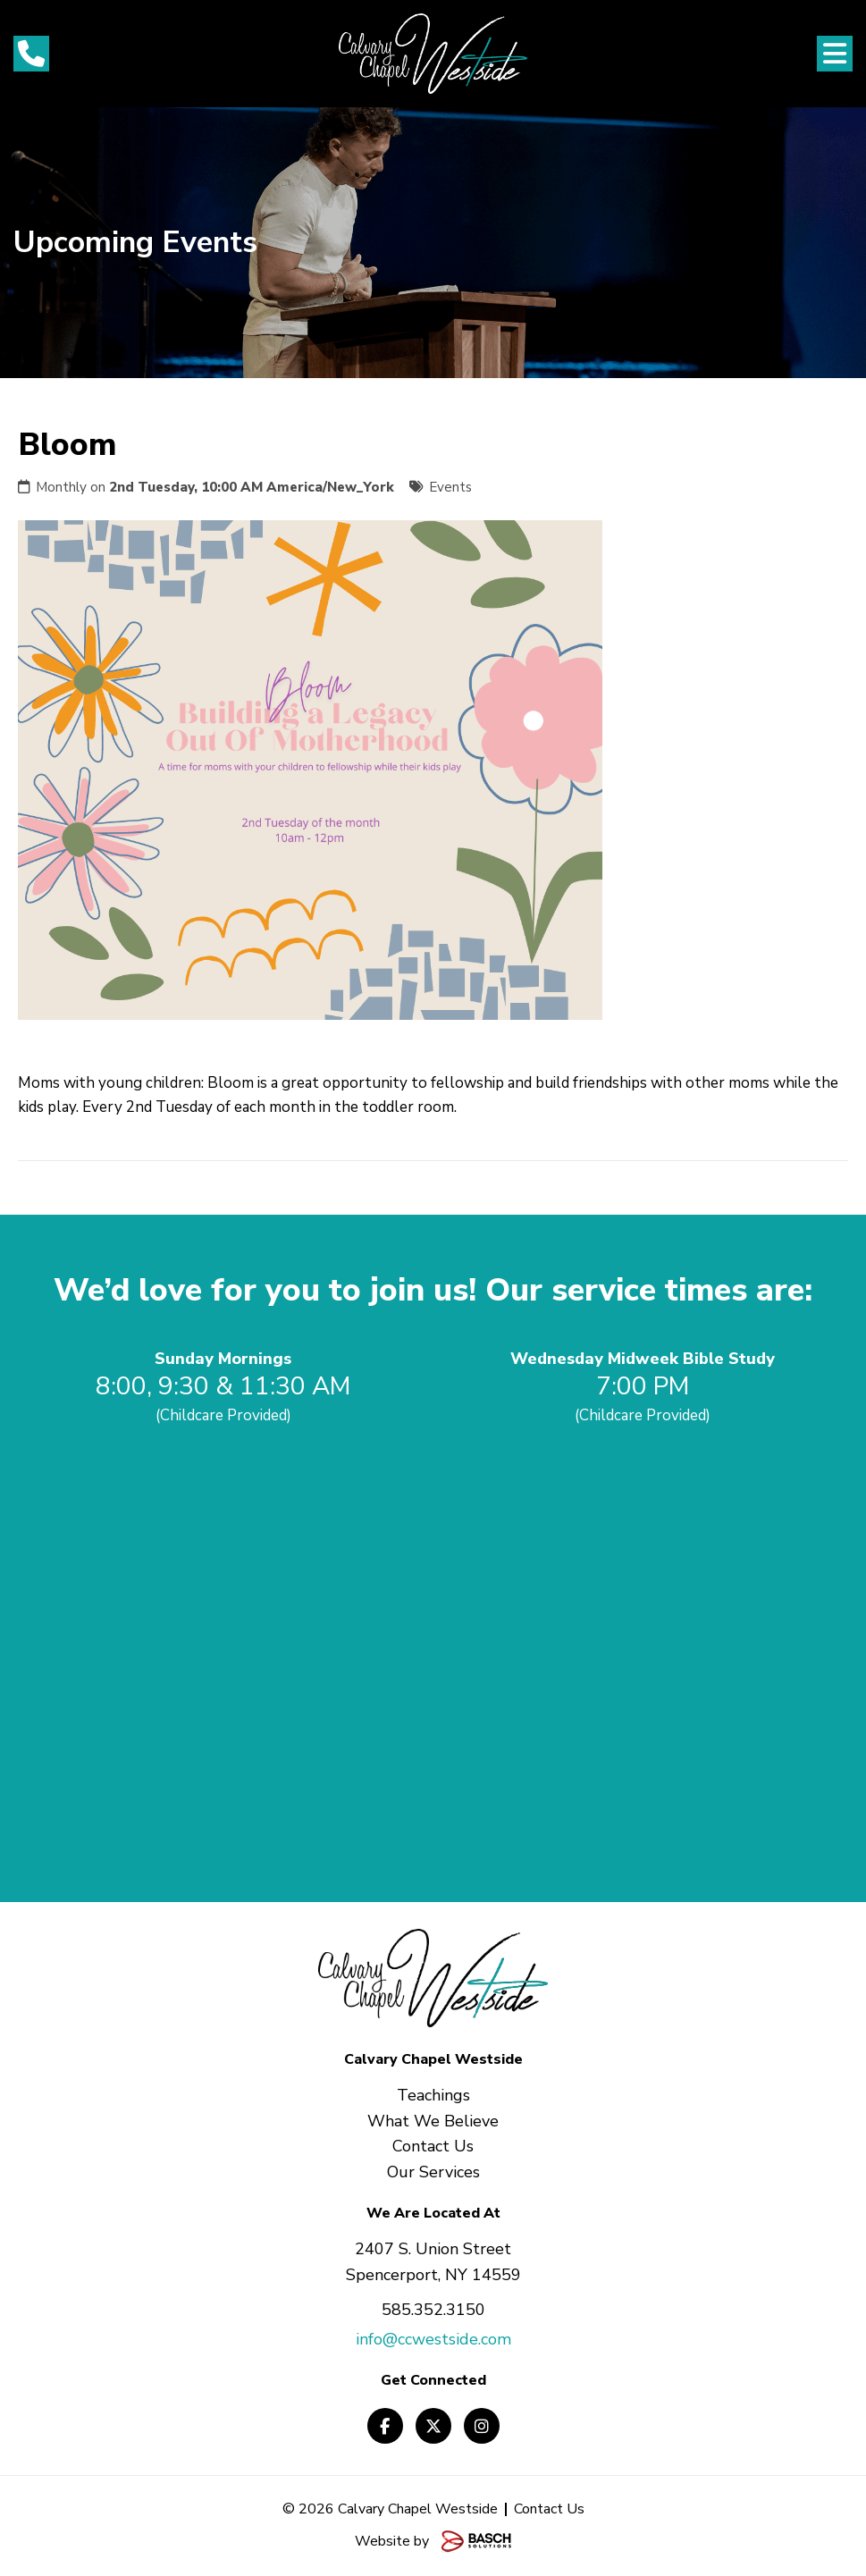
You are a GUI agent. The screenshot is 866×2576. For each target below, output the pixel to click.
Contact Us (549, 2509)
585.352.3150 (433, 2309)
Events (450, 487)
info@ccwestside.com (433, 2339)
